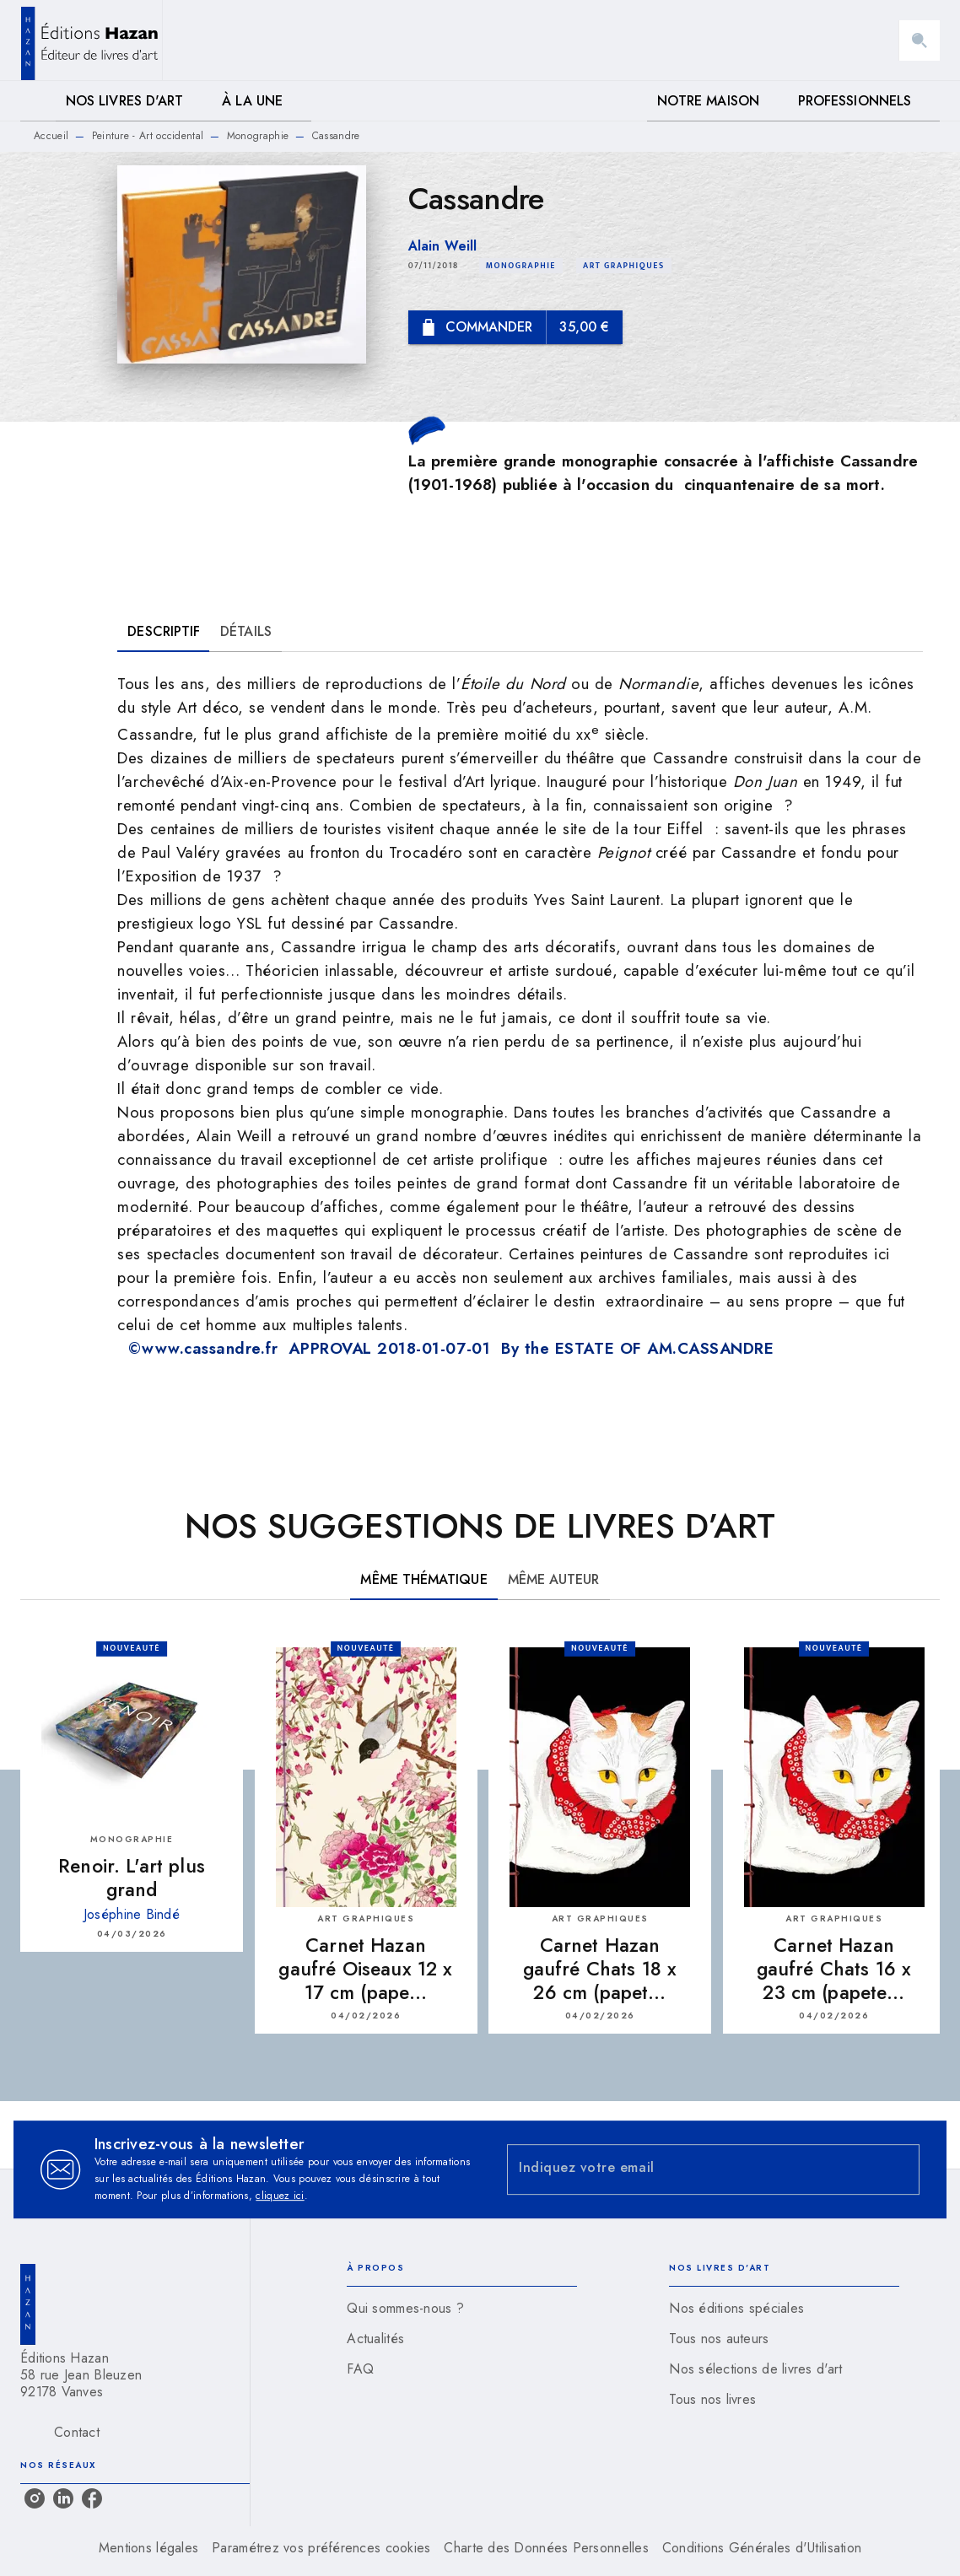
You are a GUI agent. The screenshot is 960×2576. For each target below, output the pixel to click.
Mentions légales (148, 2547)
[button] (521, 265)
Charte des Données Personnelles (546, 2547)
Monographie (258, 135)
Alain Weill (442, 246)
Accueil (51, 135)
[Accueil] (91, 40)
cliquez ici (280, 2195)
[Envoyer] (899, 2169)
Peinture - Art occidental (148, 135)
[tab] (38, 101)
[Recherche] (919, 40)
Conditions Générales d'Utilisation (761, 2547)
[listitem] (34, 2498)
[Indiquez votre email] (692, 2170)
